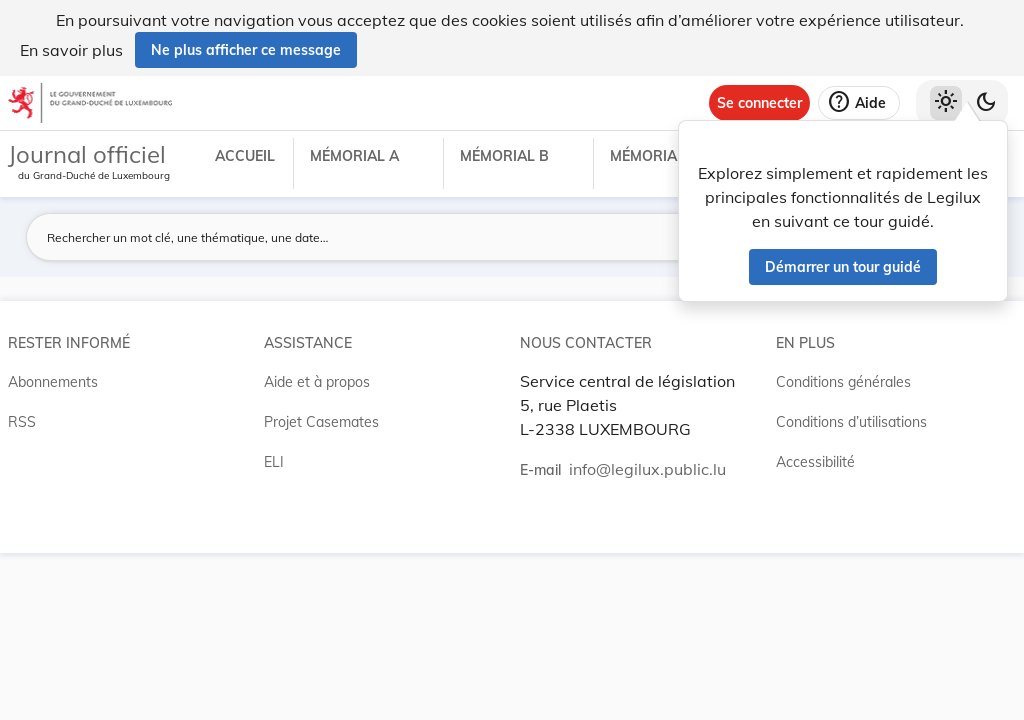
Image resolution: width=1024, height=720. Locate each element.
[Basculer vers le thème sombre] (986, 103)
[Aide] (859, 103)
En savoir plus (71, 50)
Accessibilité (815, 462)
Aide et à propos (317, 382)
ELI (274, 462)
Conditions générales (843, 382)
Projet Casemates (321, 422)
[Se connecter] (759, 103)
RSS (22, 422)
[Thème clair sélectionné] (946, 103)
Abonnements (53, 382)
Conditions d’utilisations (851, 422)
